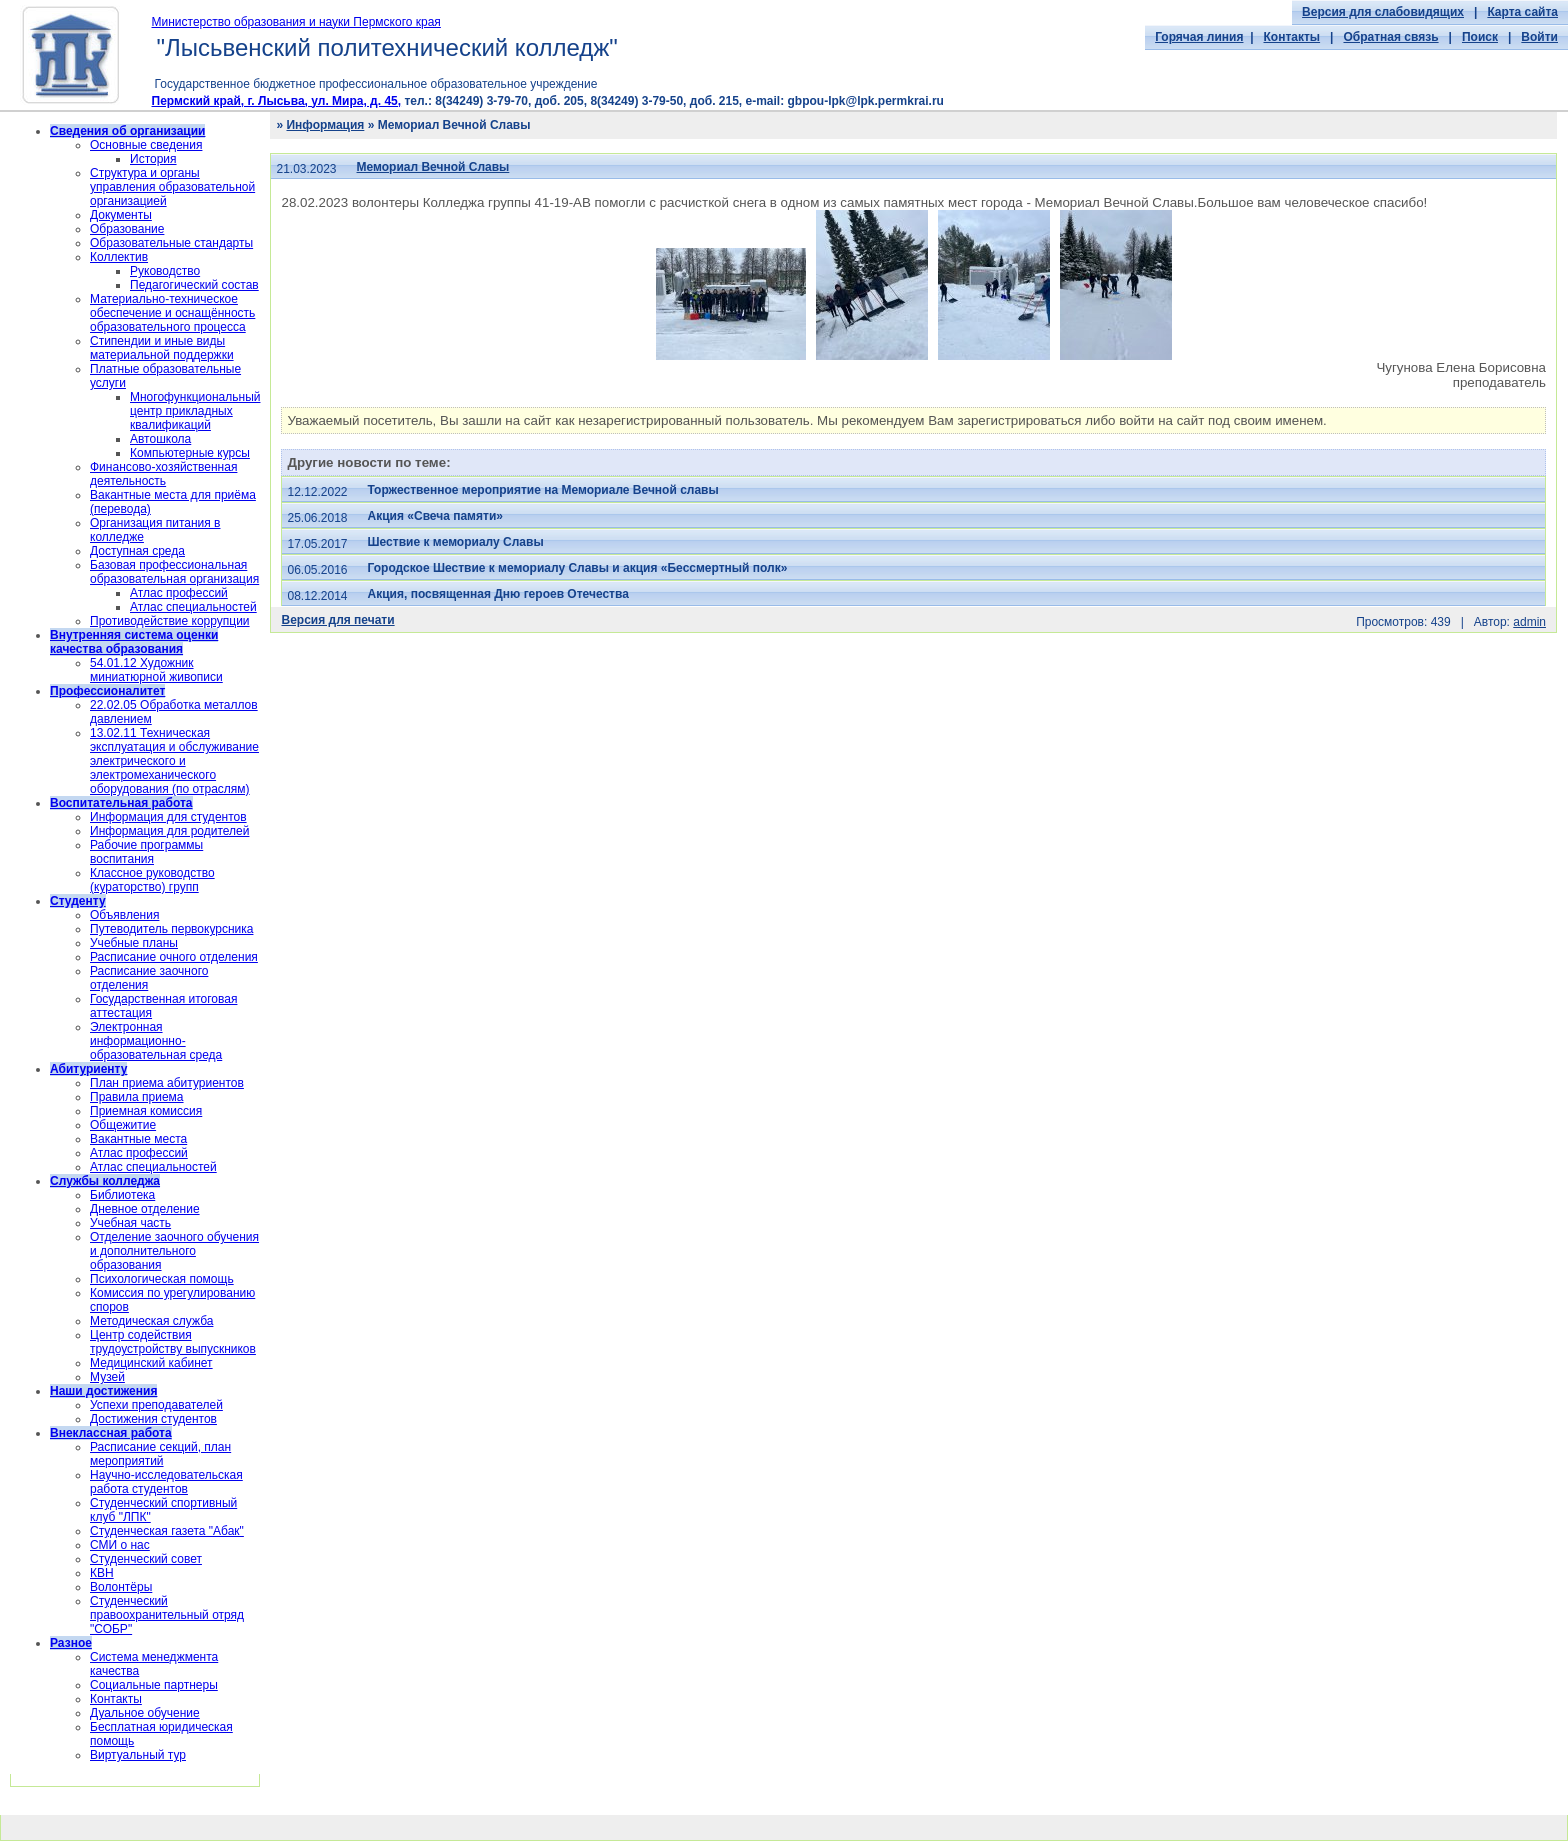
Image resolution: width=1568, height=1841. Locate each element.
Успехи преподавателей (156, 1405)
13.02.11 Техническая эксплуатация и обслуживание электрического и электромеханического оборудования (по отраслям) (174, 761)
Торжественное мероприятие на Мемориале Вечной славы (543, 490)
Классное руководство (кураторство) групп (152, 880)
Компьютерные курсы (190, 453)
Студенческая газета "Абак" (167, 1531)
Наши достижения (103, 1391)
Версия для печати (337, 620)
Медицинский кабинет (151, 1363)
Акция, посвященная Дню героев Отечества (498, 594)
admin (1529, 622)
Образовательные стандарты (171, 243)
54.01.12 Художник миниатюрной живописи (156, 670)
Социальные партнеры (154, 1685)
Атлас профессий (179, 593)
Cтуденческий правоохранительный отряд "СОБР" (167, 1615)
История (153, 159)
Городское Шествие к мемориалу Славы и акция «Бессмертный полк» (578, 568)
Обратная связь (1390, 37)
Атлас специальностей (193, 607)
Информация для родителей (169, 831)
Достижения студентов (153, 1419)
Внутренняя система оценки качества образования (134, 642)
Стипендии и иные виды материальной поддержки (162, 348)
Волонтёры (121, 1587)
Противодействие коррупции (170, 621)
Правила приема (137, 1097)
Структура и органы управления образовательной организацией (172, 187)
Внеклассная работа (111, 1433)
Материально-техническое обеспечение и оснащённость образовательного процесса (172, 313)
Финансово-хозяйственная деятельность (163, 474)
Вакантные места (138, 1139)
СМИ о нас (120, 1545)
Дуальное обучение (145, 1713)
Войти (1539, 37)
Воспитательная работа (121, 803)
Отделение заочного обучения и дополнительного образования (174, 1251)
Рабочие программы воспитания (146, 852)
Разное (71, 1643)
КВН (102, 1573)
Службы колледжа (105, 1181)
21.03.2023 (306, 169)
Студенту (78, 901)
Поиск (1480, 37)
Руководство (165, 271)
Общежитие (123, 1125)
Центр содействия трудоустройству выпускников (173, 1342)
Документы (121, 215)
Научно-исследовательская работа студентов (166, 1482)
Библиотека (122, 1195)
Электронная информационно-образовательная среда (156, 1041)
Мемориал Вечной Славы (433, 167)
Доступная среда (137, 551)
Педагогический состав (194, 285)
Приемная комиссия (146, 1111)
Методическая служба (151, 1321)
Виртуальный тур (138, 1755)
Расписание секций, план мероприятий (160, 1454)
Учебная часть (130, 1223)
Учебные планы (134, 943)
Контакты (1292, 37)
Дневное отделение (145, 1209)
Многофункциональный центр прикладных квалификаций (195, 411)
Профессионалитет (107, 691)
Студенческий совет (146, 1559)
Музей (107, 1377)
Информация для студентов (168, 817)
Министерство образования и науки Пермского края (296, 22)
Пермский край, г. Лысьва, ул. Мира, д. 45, (277, 101)
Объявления (124, 915)
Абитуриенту (88, 1069)
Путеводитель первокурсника (171, 929)
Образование (127, 229)
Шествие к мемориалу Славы (456, 542)
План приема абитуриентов (167, 1083)
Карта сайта (1522, 12)
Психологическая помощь (162, 1279)
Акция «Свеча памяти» (435, 516)
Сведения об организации (127, 131)
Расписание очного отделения (174, 957)
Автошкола (160, 439)
